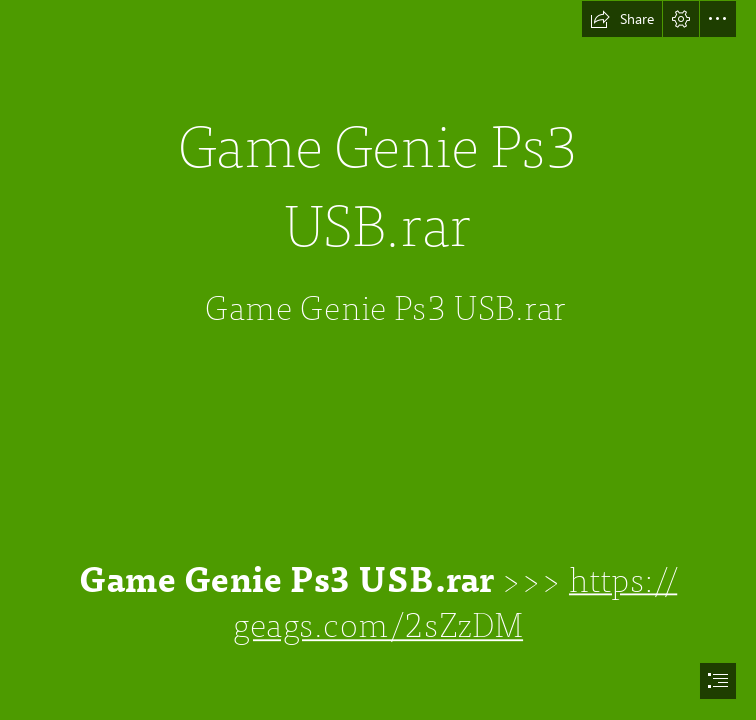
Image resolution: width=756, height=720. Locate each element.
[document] (378, 360)
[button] (622, 19)
